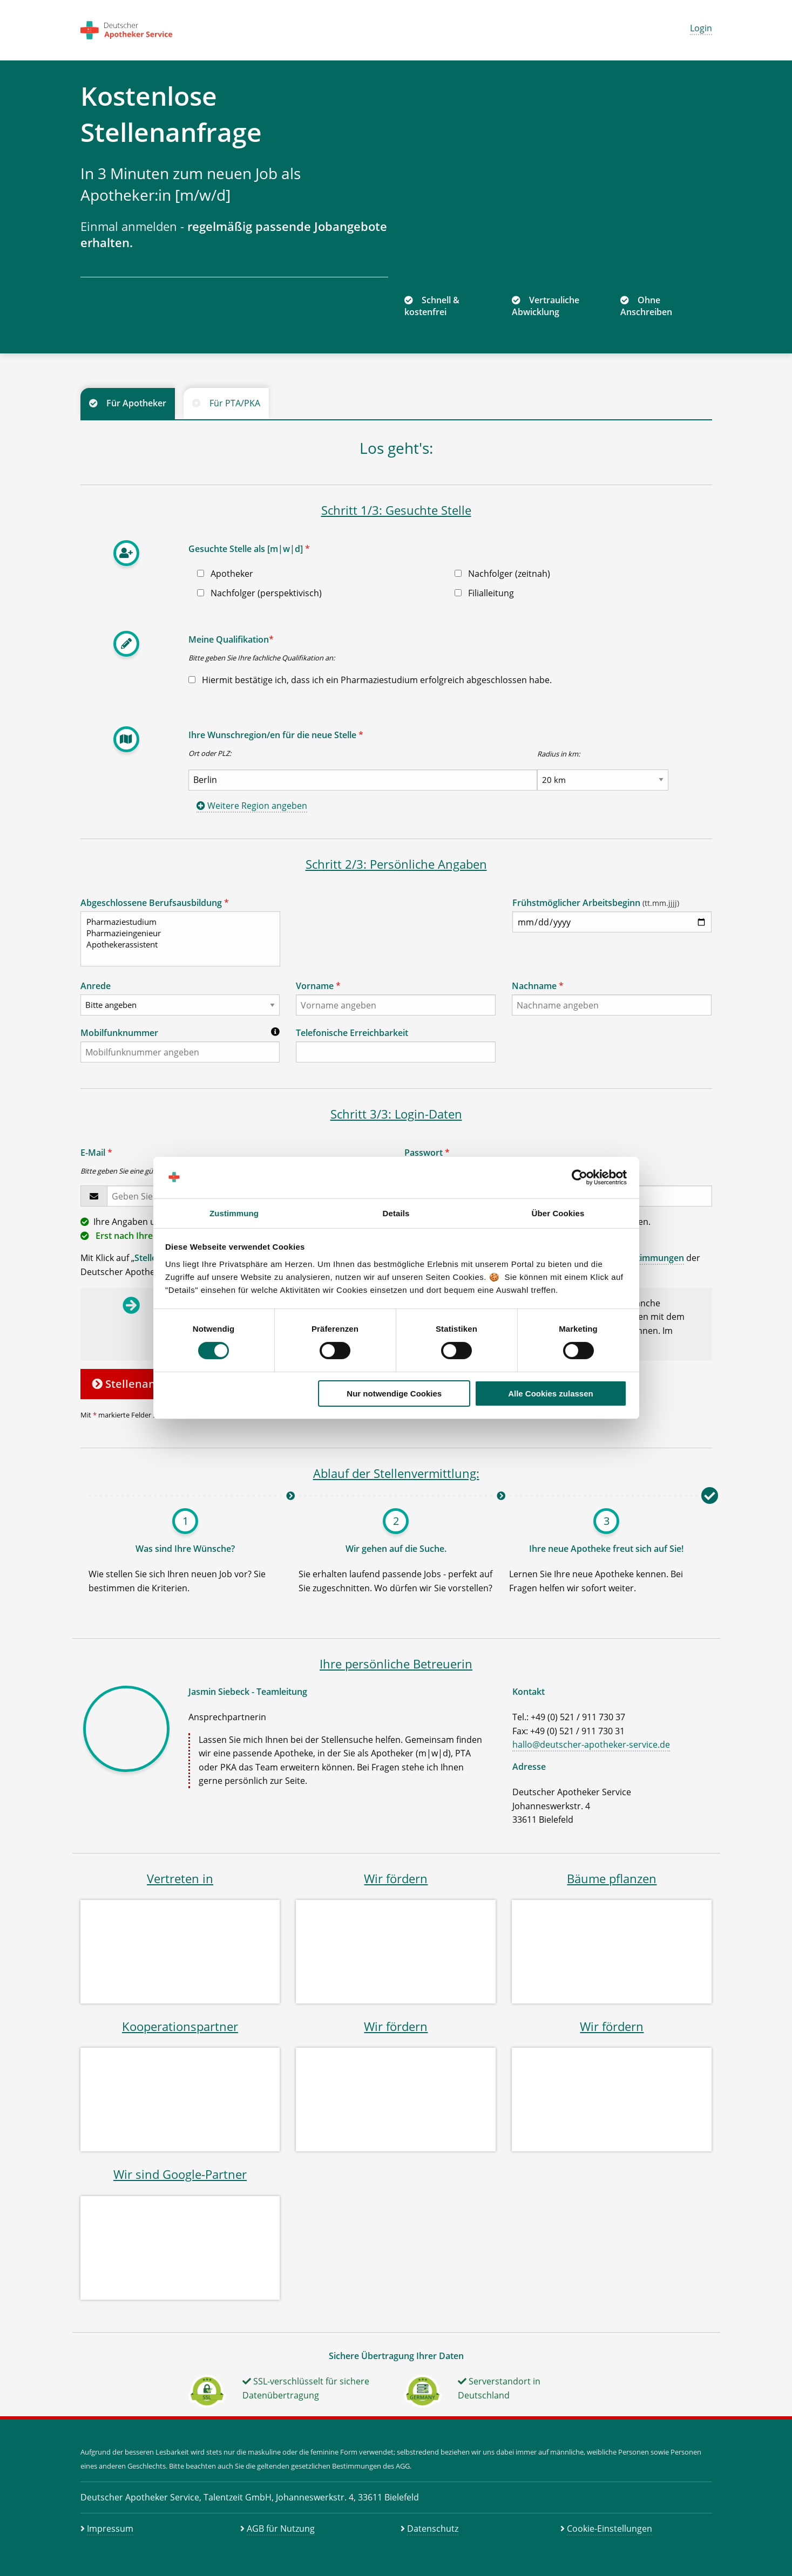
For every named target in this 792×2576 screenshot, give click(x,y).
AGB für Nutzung (281, 2528)
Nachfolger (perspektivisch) (259, 593)
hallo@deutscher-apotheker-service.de (591, 1744)
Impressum (110, 2528)
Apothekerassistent (176, 944)
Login (701, 28)
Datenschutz (432, 2528)
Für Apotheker (136, 403)
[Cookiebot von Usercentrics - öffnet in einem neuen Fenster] (579, 1177)
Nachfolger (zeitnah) (502, 574)
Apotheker (225, 574)
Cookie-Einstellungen (609, 2528)
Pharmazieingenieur (176, 933)
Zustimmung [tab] (234, 1213)
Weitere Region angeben (252, 806)
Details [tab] (396, 1213)
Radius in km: (558, 754)
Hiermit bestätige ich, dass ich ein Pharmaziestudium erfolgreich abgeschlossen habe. (370, 680)
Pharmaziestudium (176, 922)
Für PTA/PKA (234, 403)
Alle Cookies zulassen (550, 1393)
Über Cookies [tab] (558, 1213)
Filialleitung (484, 593)
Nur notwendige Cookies (394, 1393)
